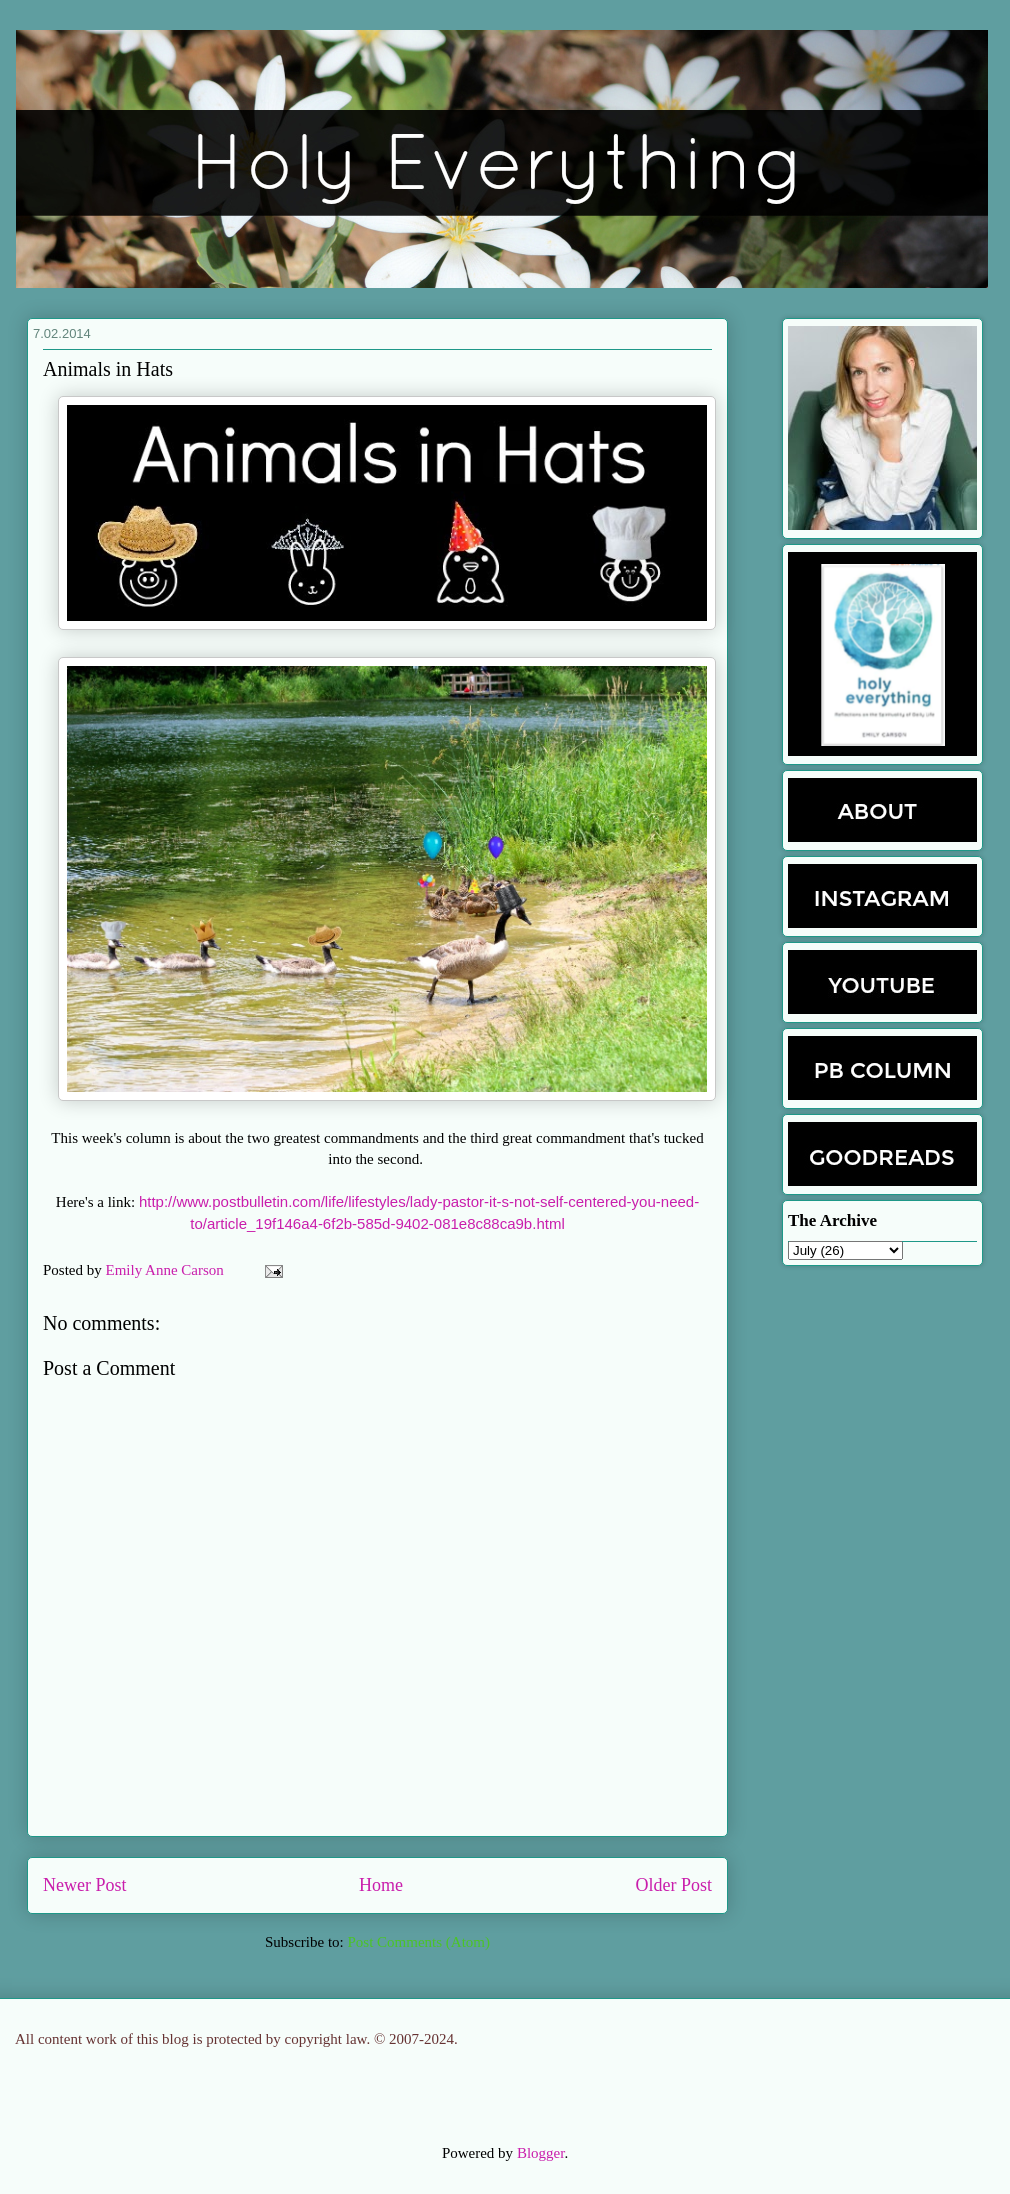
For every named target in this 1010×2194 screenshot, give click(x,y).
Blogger (541, 2153)
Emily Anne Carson (167, 1270)
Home (381, 1885)
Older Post (674, 1885)
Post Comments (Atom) (418, 1942)
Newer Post (85, 1885)
